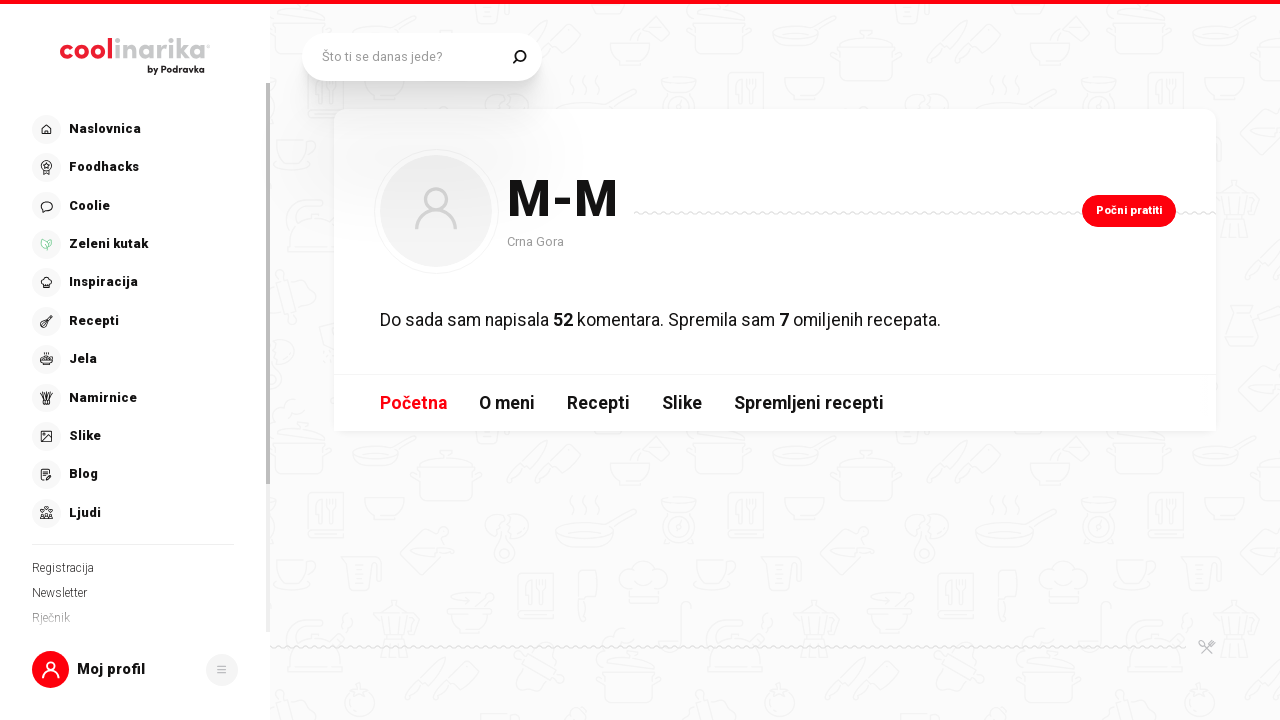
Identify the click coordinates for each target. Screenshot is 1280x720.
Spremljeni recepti (809, 403)
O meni (507, 403)
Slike (682, 403)
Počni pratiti (1129, 210)
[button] (135, 669)
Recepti (598, 403)
